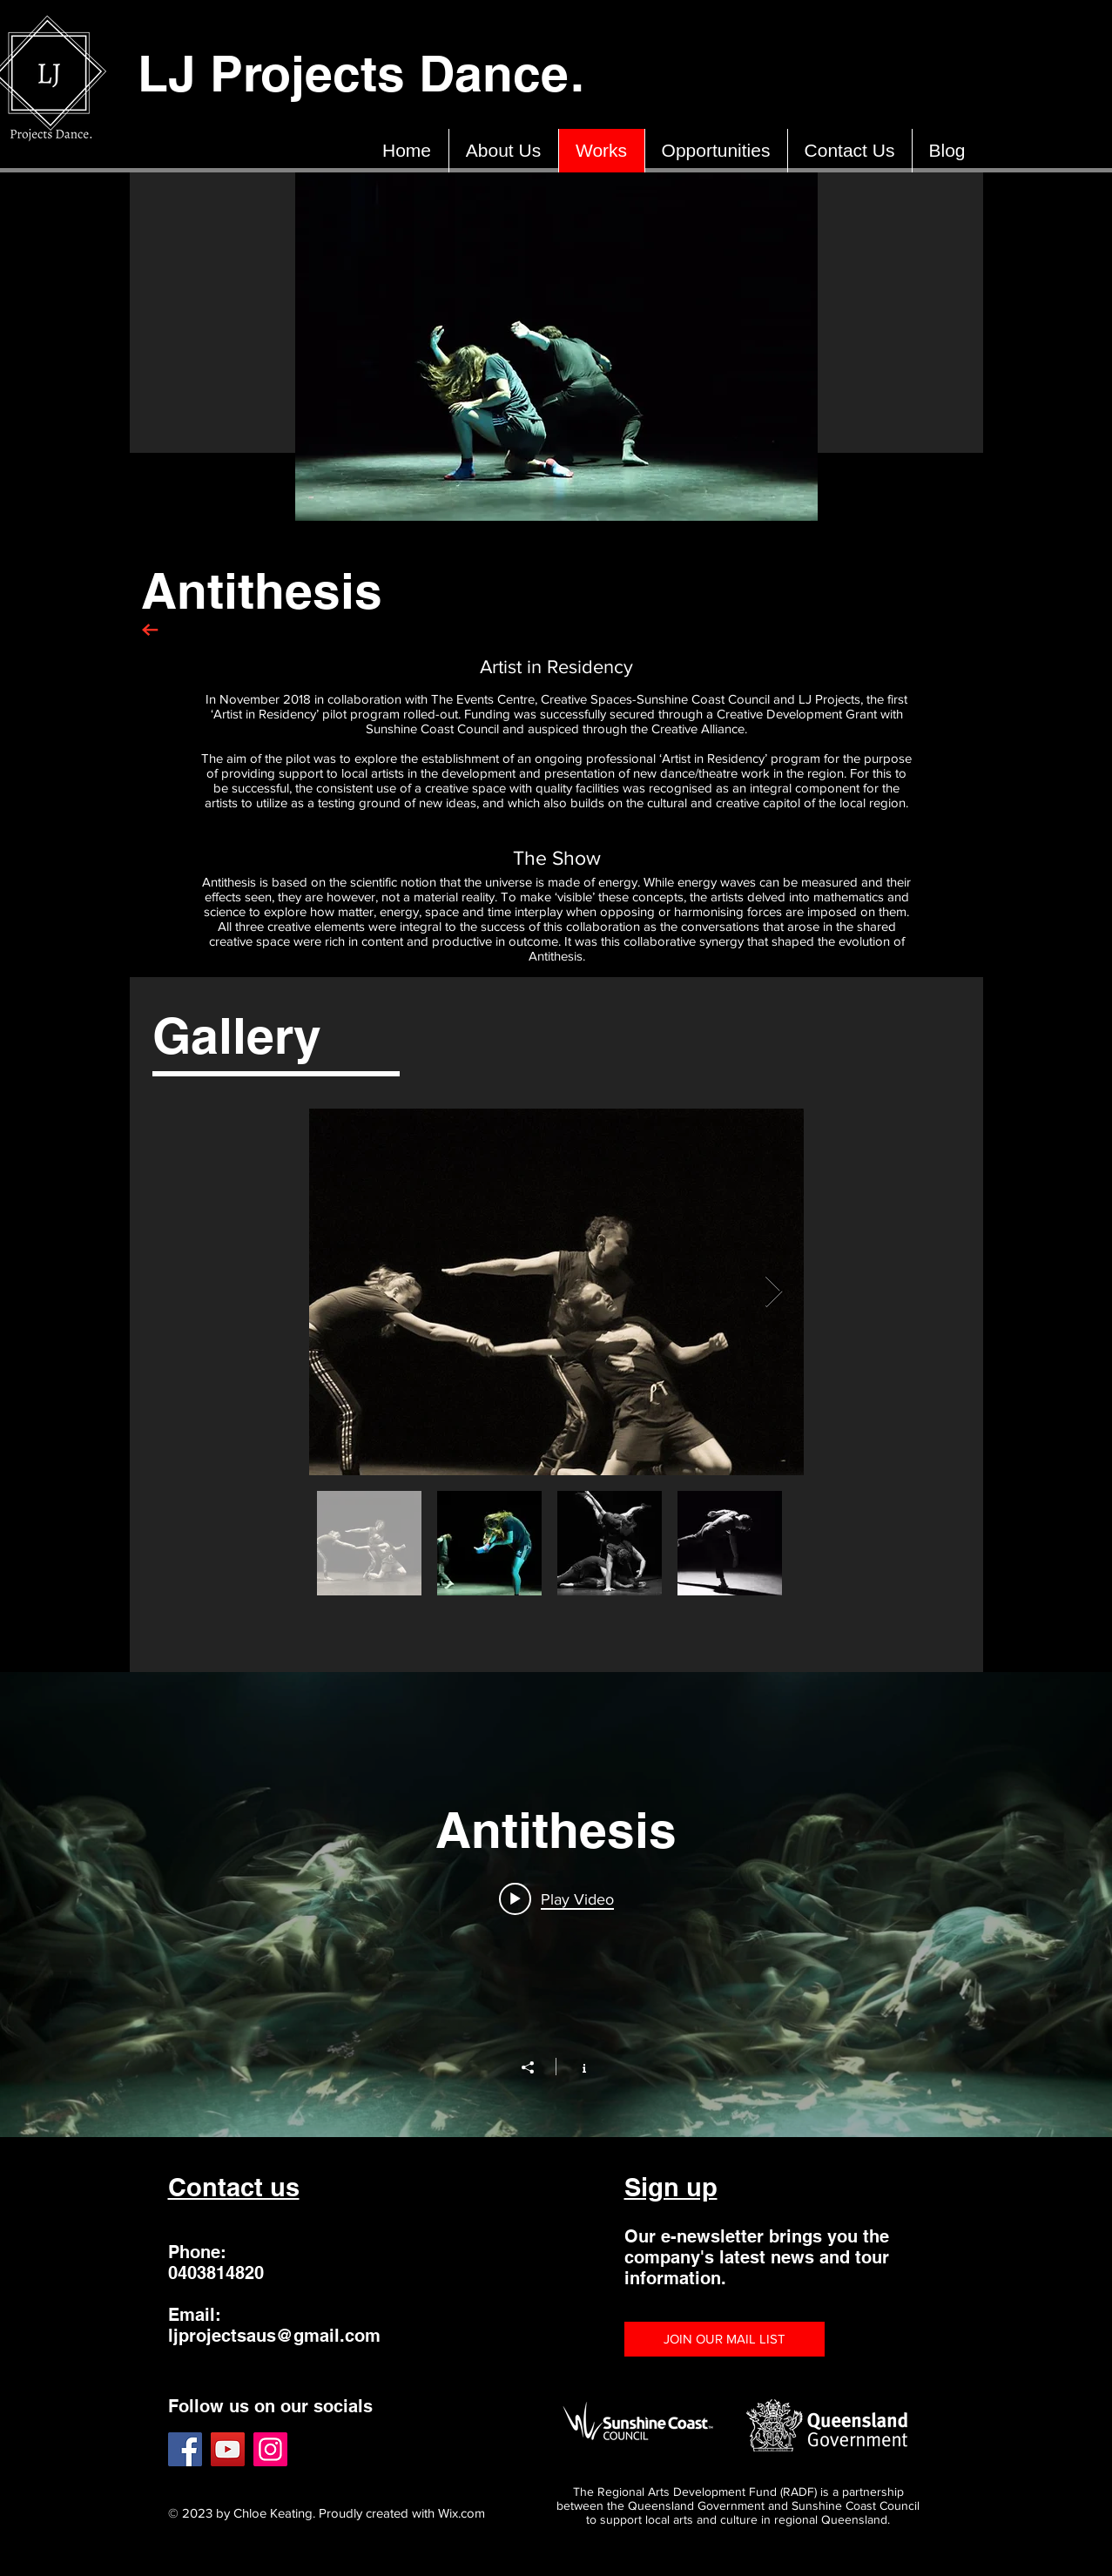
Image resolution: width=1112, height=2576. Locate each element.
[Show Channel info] (575, 2066)
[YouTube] (228, 2449)
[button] (724, 2339)
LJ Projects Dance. (368, 73)
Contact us (234, 2187)
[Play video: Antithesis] (556, 1898)
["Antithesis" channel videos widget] (556, 1904)
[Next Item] (774, 1292)
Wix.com (461, 2512)
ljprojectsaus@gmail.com (274, 2335)
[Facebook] (185, 2449)
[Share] (536, 2067)
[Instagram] (270, 2449)
